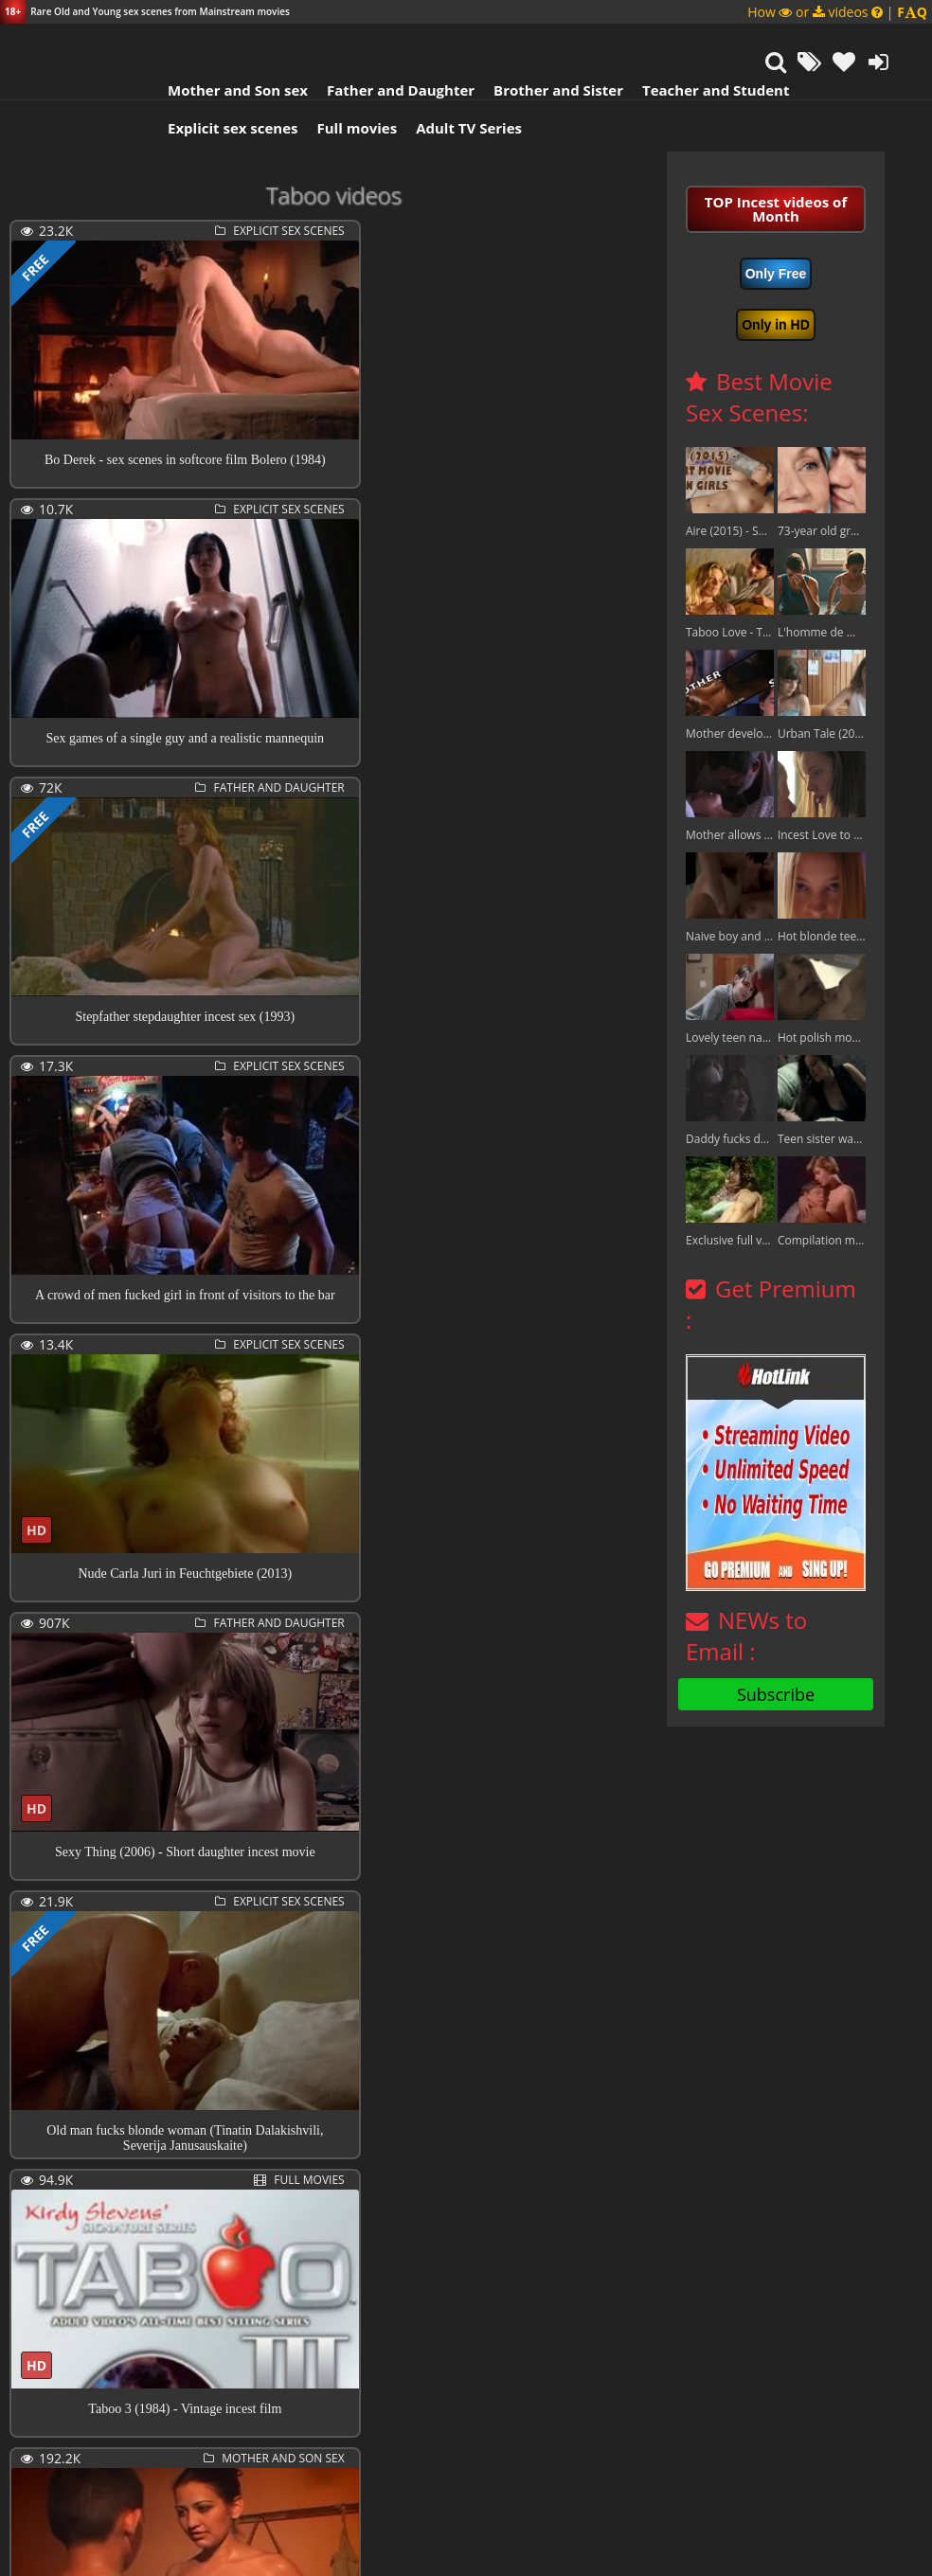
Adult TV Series (453, 127)
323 (256, 2473)
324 (292, 2473)
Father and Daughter (384, 89)
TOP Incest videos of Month (776, 208)
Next (605, 2475)
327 (400, 2473)
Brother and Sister (542, 89)
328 (436, 2473)
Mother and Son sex (222, 89)
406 (544, 2473)
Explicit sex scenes (217, 127)
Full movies (341, 127)
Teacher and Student (699, 89)
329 (472, 2473)
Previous (52, 2475)
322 (220, 2473)
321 (184, 2473)
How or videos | (837, 12)
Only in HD (776, 324)
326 (364, 2473)
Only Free (776, 273)
